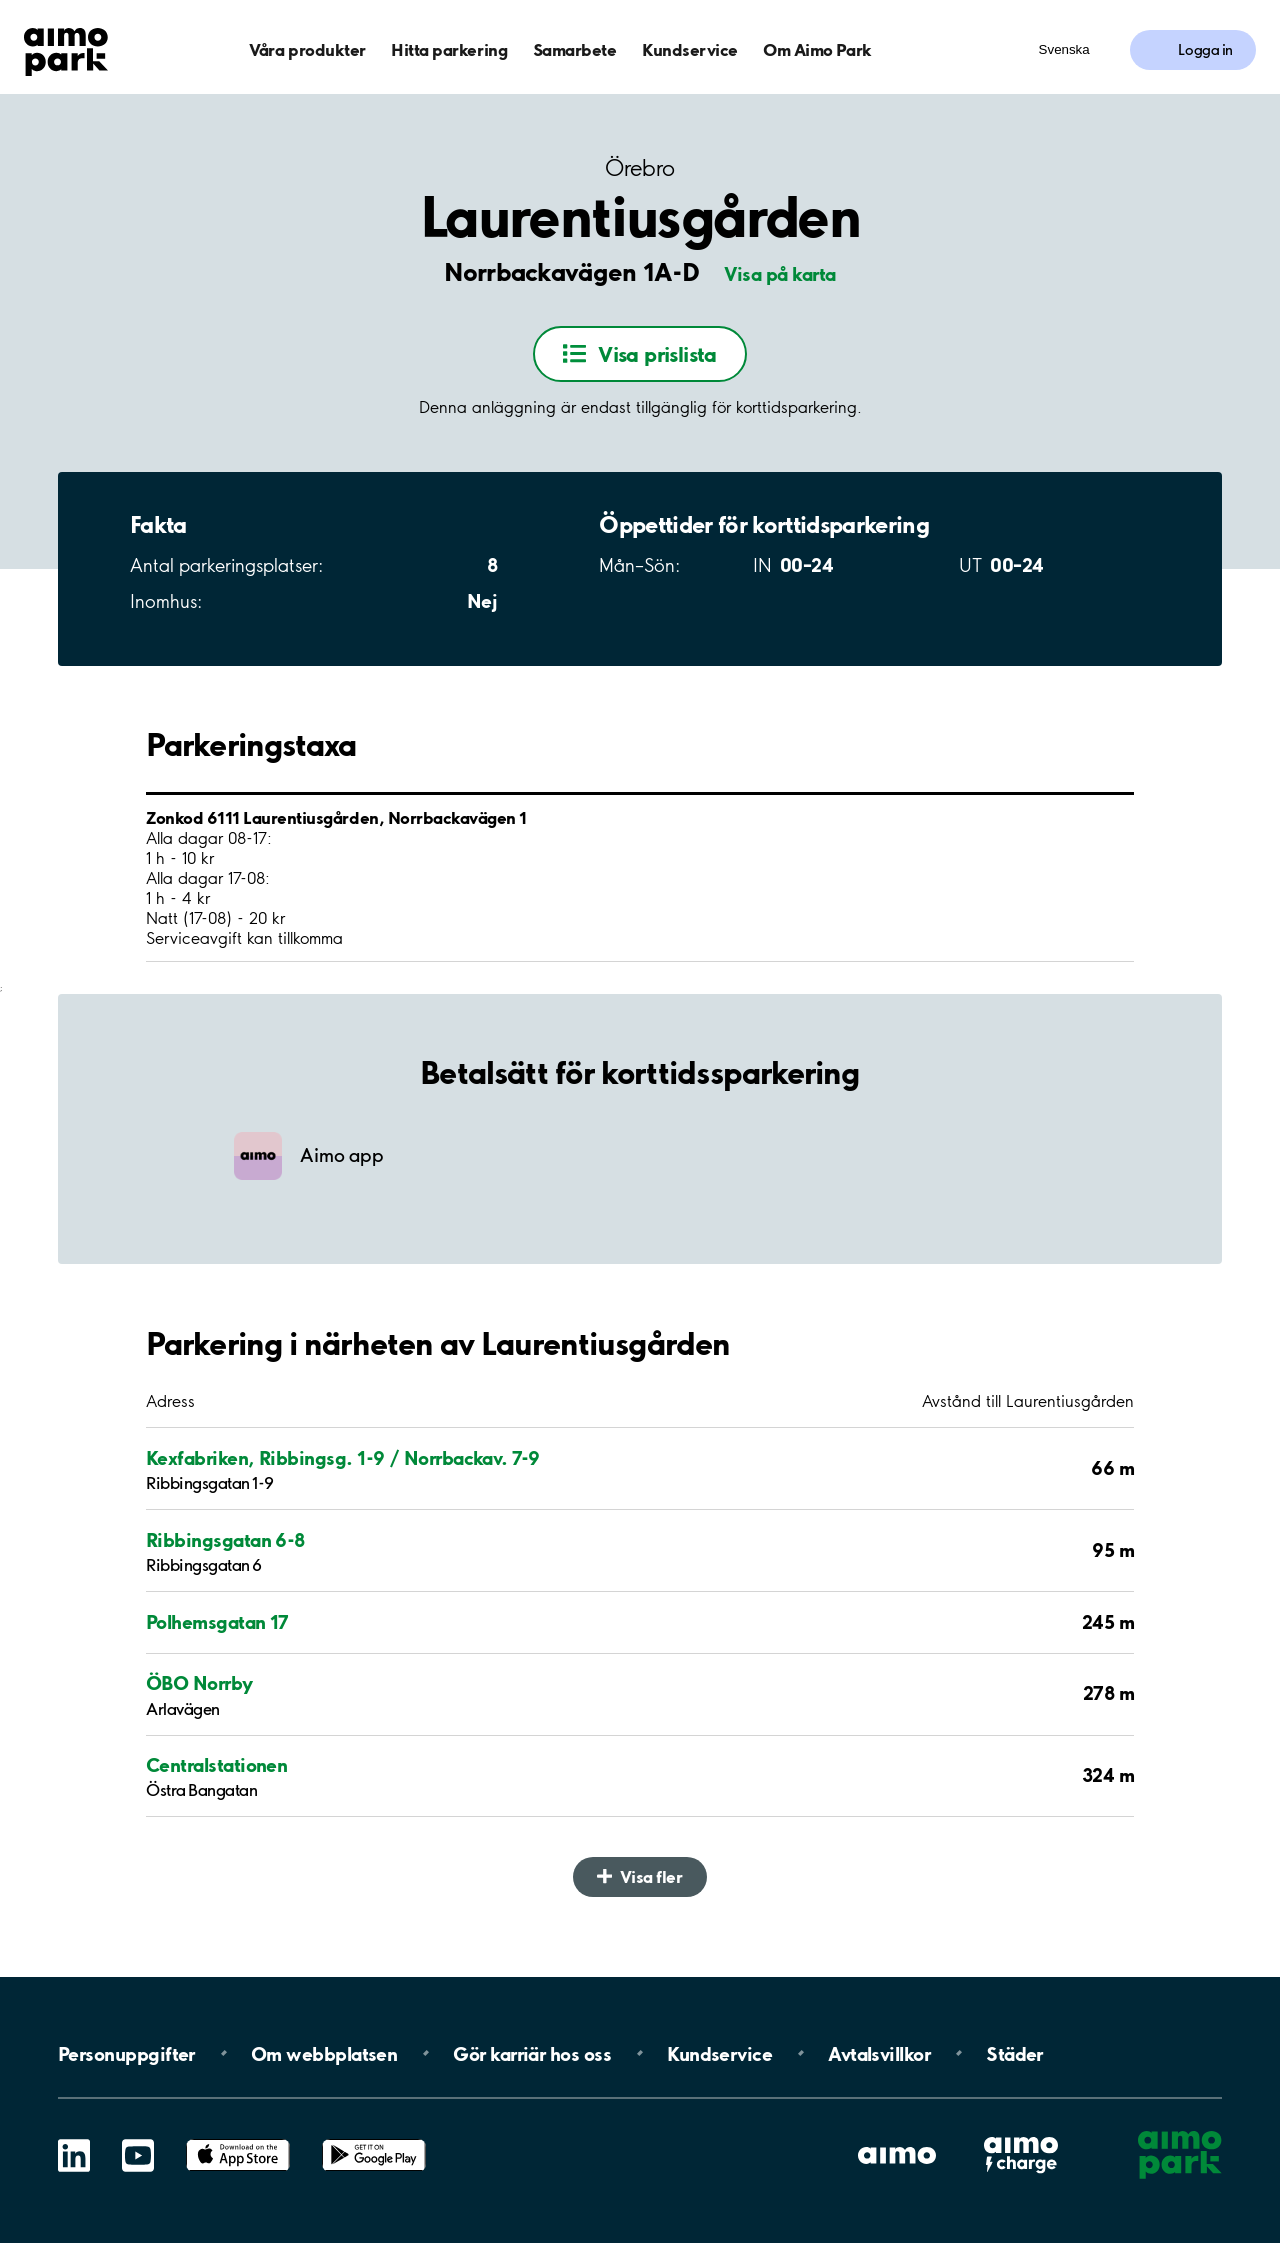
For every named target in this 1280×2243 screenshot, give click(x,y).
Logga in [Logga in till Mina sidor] (1205, 50)
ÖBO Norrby (199, 1683)
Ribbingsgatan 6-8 (225, 1540)
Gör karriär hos (532, 2053)
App (238, 2139)
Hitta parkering (449, 49)
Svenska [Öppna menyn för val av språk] (1064, 49)
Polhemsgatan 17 (217, 1622)
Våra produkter (307, 49)
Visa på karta (780, 274)
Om (324, 2053)
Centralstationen (216, 1765)
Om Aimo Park (817, 49)
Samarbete (575, 49)
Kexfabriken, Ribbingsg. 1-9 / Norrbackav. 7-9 (343, 1458)
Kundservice (690, 49)
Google (374, 2139)
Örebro (639, 168)
